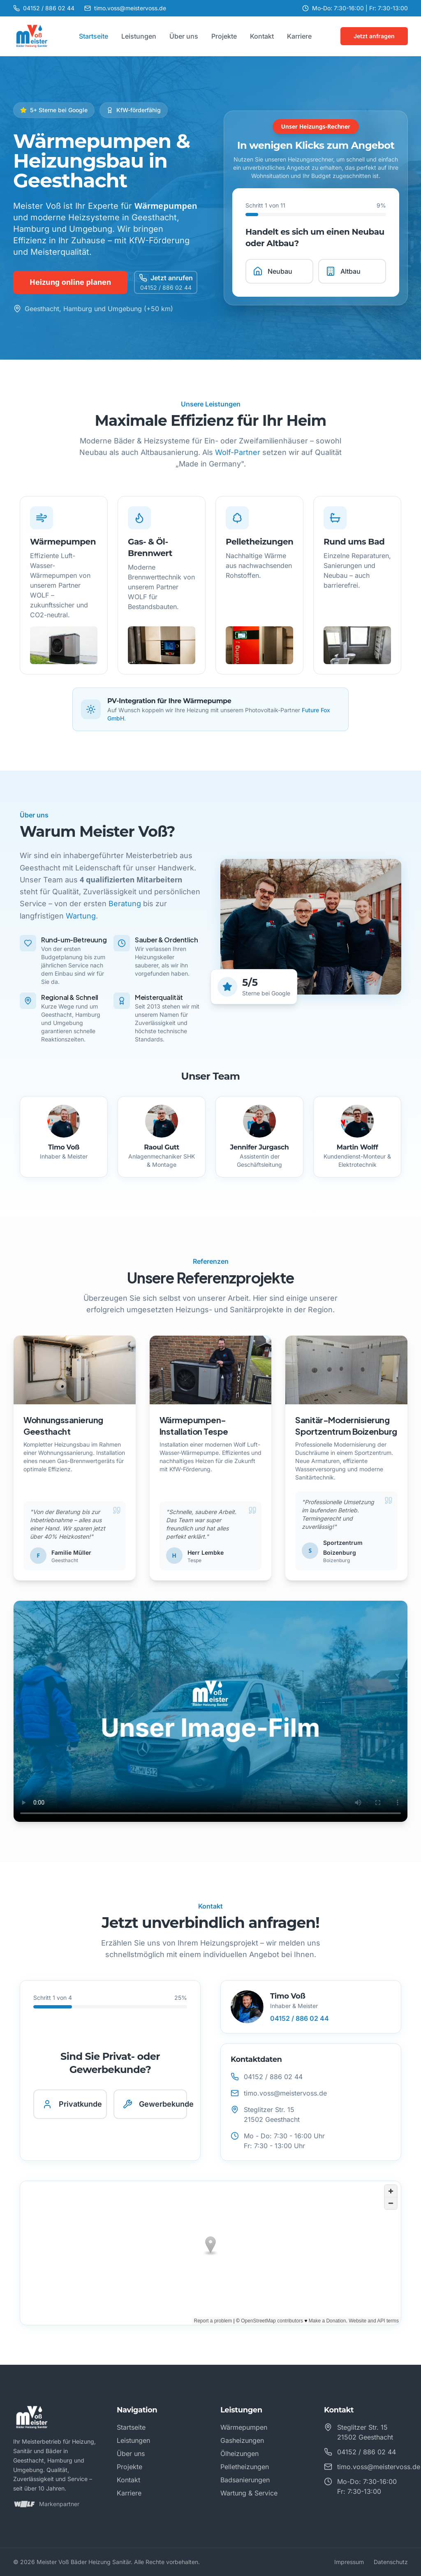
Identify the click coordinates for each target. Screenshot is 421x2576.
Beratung (125, 903)
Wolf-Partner (237, 452)
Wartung (81, 916)
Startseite (93, 36)
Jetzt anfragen (374, 35)
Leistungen (138, 36)
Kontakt (262, 36)
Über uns (183, 36)
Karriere (299, 36)
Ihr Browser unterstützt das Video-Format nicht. (210, 1711)
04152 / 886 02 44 (299, 2018)
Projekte (224, 36)
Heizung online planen (70, 282)
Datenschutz (391, 2561)
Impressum (349, 2561)
